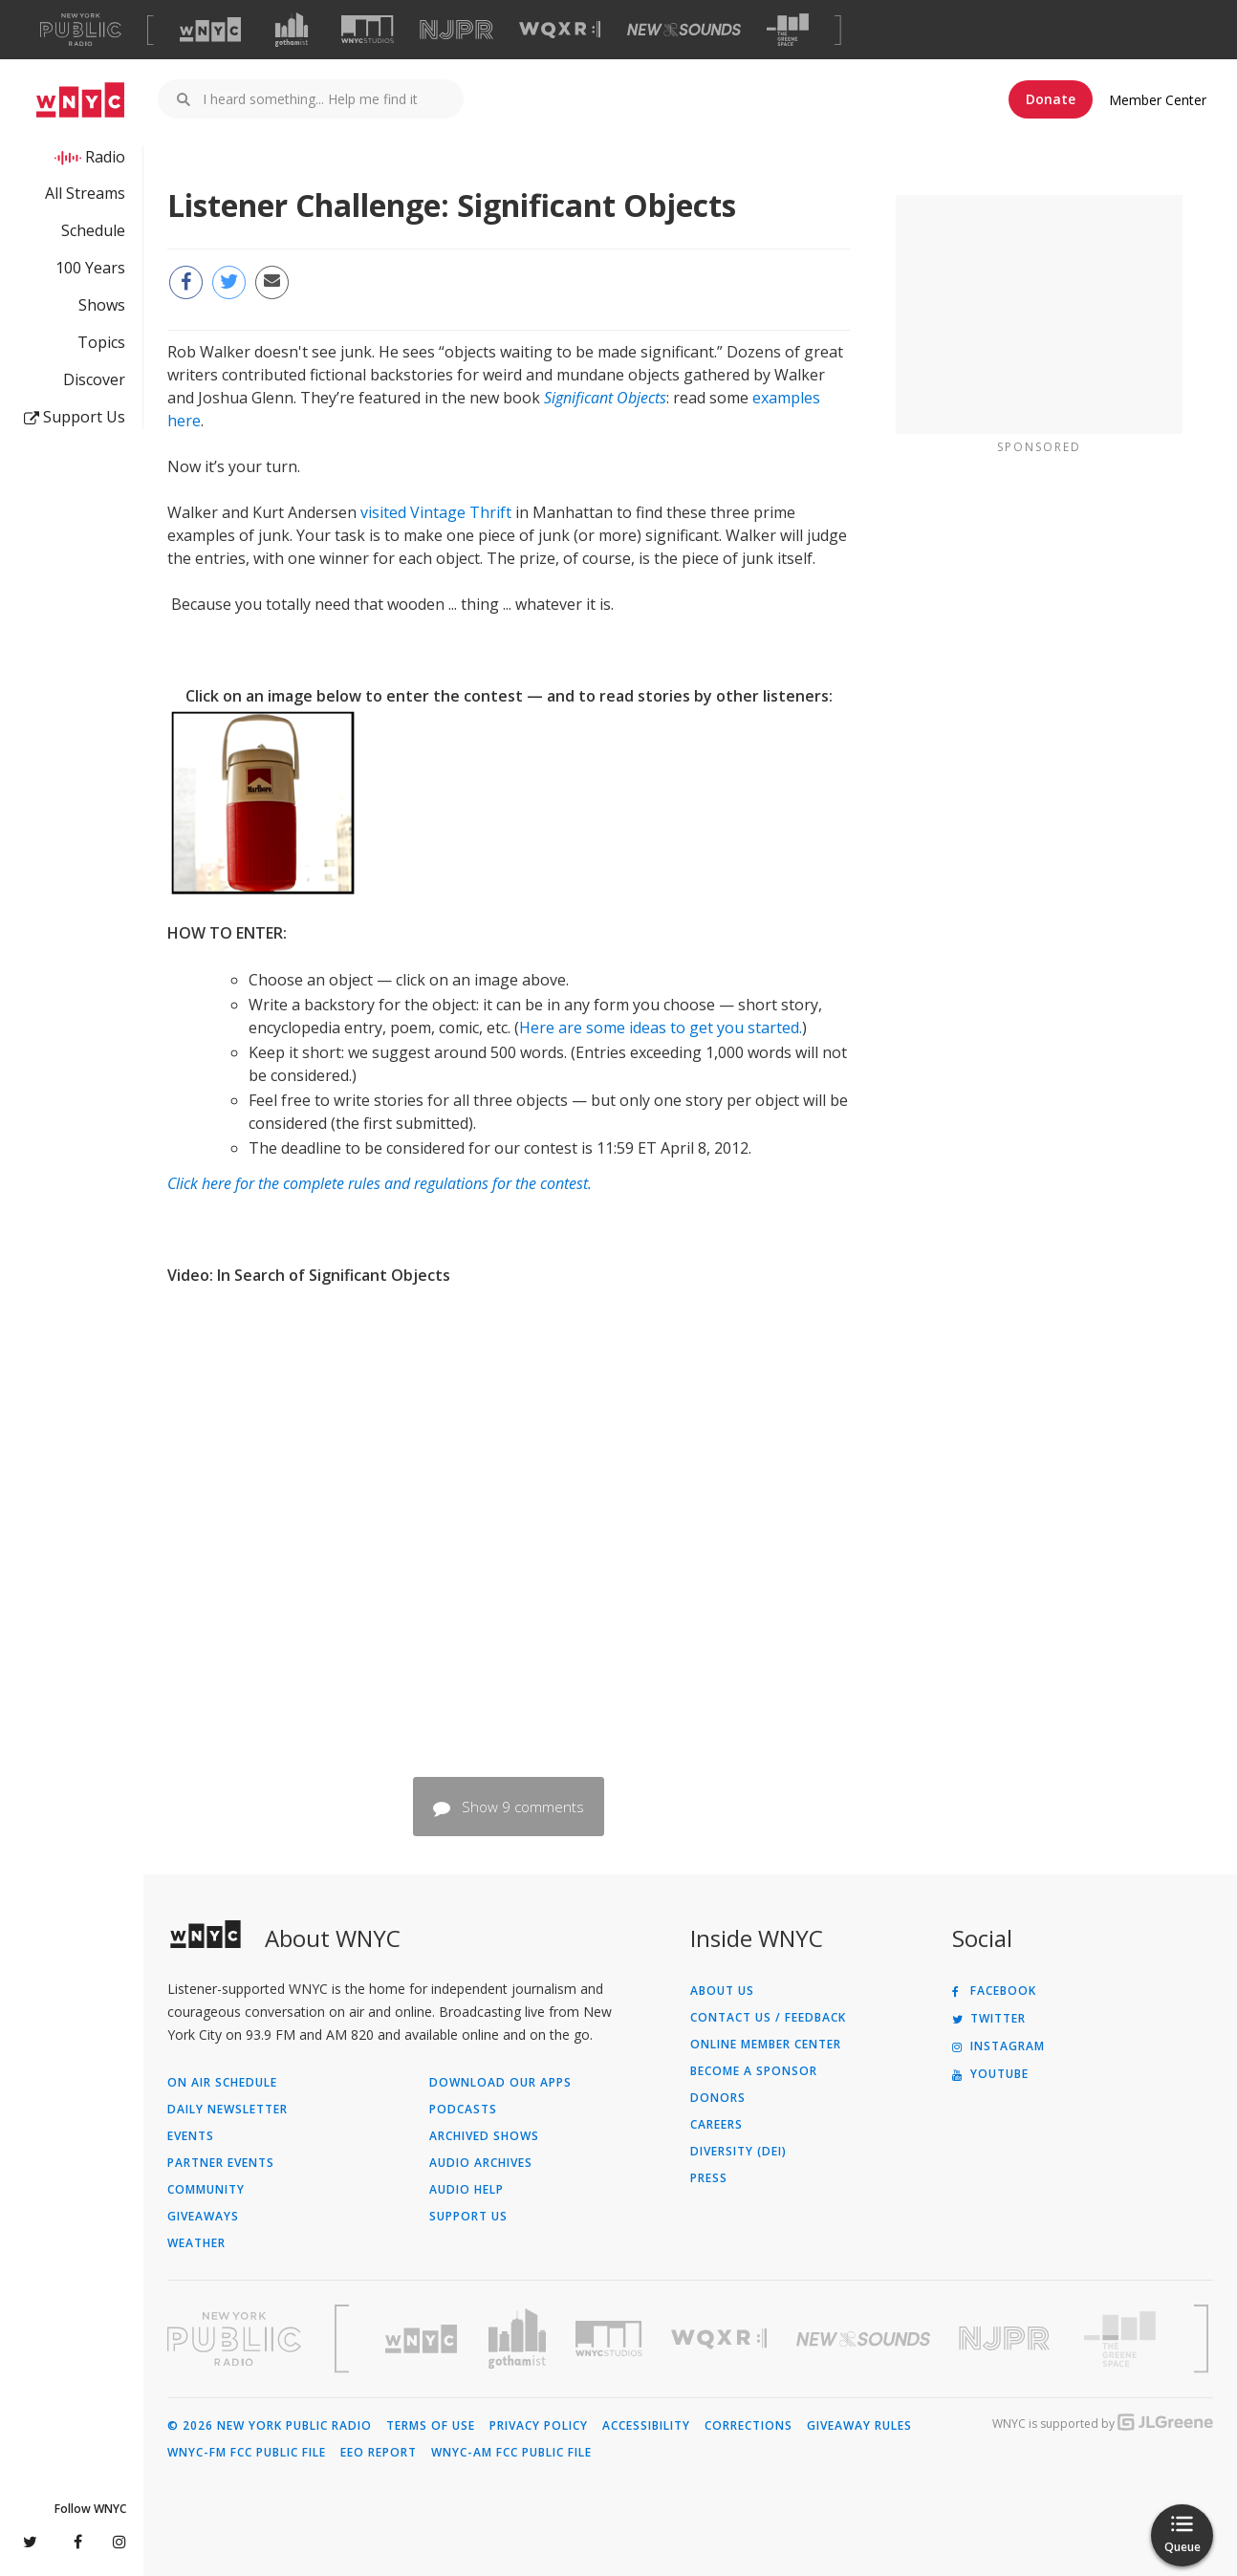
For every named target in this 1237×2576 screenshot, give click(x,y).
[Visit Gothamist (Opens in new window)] (291, 29)
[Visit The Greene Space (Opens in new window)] (788, 30)
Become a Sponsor (753, 2071)
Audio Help (466, 2190)
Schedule (93, 230)
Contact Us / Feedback (768, 2018)
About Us (722, 1991)
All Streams (85, 193)
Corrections (748, 2426)
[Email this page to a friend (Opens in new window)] (272, 282)
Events (190, 2136)
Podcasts (463, 2109)
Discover (94, 379)
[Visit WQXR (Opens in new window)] (559, 30)
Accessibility (646, 2426)
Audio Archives (480, 2163)
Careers (716, 2125)
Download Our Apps (500, 2083)
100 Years (90, 267)
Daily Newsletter (227, 2109)
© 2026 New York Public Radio (269, 2426)
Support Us (74, 416)
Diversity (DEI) (738, 2151)
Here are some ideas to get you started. (660, 1027)
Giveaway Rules (859, 2426)
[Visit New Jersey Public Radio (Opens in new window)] (1006, 2338)
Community (206, 2190)
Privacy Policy (538, 2426)
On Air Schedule (222, 2083)
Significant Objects (605, 397)
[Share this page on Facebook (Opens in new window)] (186, 282)
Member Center (1157, 100)
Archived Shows (484, 2136)
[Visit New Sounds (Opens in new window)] (684, 29)
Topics (101, 342)
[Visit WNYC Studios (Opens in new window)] (367, 29)
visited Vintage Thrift (435, 512)
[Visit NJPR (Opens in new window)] (456, 30)
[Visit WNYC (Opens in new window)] (210, 29)
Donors (718, 2098)
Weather (196, 2243)
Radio (105, 156)
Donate (1050, 99)
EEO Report (378, 2452)
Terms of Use (430, 2426)
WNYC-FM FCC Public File (246, 2452)
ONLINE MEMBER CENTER (765, 2044)
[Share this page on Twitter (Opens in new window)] (229, 282)
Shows (101, 304)
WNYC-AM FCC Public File (511, 2452)
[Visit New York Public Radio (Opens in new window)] (234, 2339)
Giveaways (203, 2216)
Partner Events (220, 2163)
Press (708, 2178)
